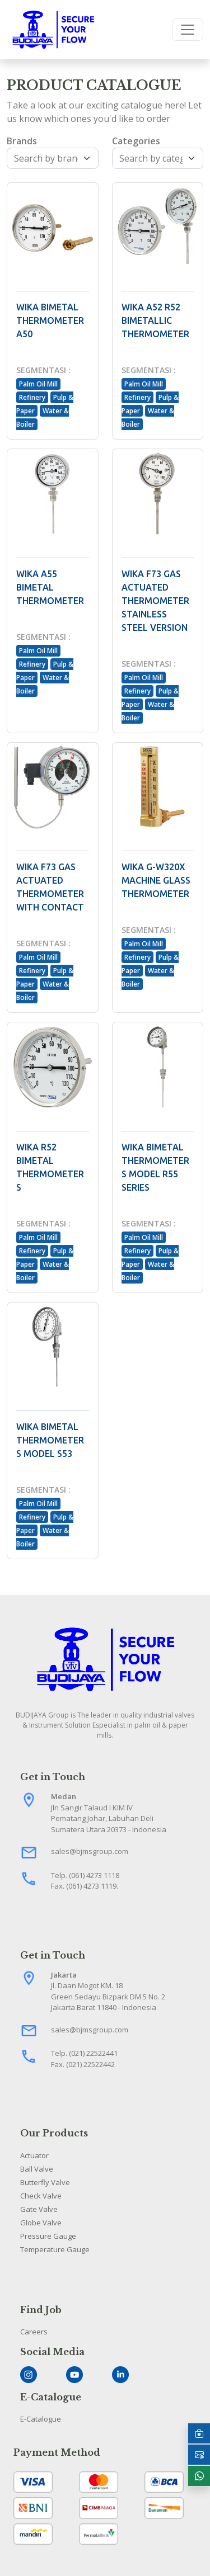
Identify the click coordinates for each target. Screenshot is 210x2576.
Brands (22, 141)
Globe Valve (41, 2223)
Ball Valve (36, 2169)
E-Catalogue (40, 2419)
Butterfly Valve (45, 2182)
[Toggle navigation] (187, 29)
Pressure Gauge (48, 2236)
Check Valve (41, 2196)
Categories (136, 141)
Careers (34, 2332)
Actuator (34, 2155)
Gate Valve (39, 2209)
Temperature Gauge (55, 2249)
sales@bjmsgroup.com (89, 1851)
